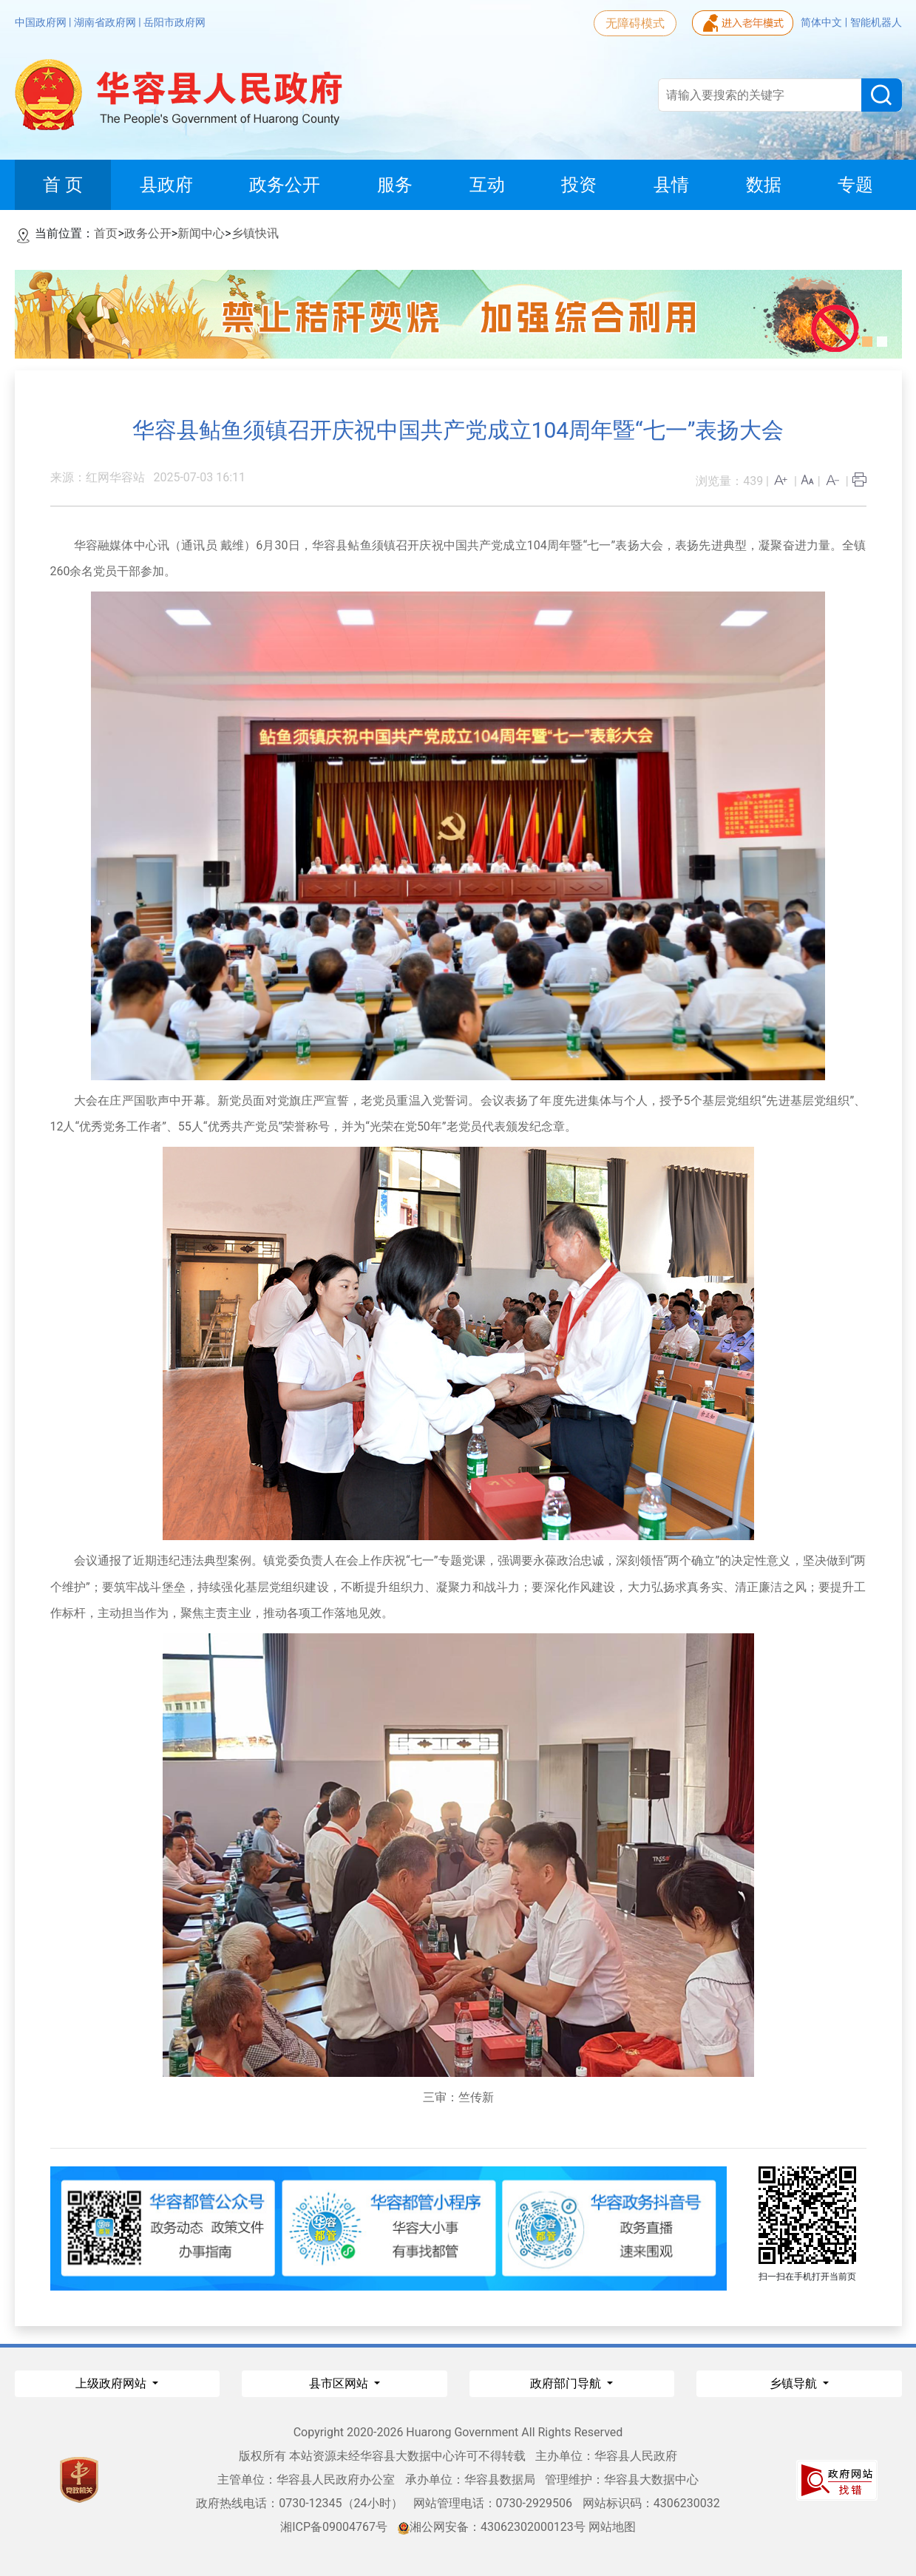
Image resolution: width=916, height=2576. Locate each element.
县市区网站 (340, 2383)
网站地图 (612, 2527)
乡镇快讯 (255, 233)
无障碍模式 (635, 23)
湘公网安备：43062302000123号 (492, 2527)
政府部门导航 (567, 2383)
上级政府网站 (112, 2383)
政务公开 (148, 233)
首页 (106, 233)
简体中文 (822, 22)
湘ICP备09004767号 (333, 2527)
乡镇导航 (795, 2383)
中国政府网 (42, 22)
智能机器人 (876, 22)
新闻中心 (201, 233)
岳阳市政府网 (174, 22)
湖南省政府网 (106, 22)
